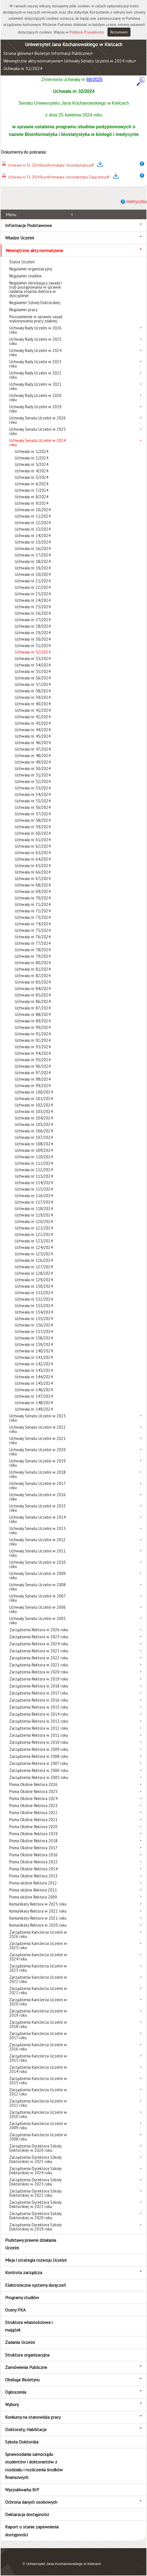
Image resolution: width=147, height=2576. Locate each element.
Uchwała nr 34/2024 (32, 665)
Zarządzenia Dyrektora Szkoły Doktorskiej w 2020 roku (35, 2215)
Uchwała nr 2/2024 (31, 458)
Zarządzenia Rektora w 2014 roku (38, 1714)
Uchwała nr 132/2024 (34, 1299)
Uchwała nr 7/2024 (31, 490)
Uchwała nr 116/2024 (34, 1195)
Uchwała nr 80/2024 (32, 962)
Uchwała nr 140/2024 (34, 1351)
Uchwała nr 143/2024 (34, 1370)
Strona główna (17, 53)
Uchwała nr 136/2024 (34, 1325)
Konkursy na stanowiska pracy (33, 2417)
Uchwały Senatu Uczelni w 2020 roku (37, 1452)
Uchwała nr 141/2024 (34, 1357)
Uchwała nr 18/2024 (32, 561)
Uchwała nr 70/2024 (32, 898)
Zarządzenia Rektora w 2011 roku (38, 1735)
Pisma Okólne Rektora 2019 (33, 1833)
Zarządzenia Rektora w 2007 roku (38, 1763)
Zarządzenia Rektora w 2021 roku (38, 1665)
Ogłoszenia (15, 2392)
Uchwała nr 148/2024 (34, 1402)
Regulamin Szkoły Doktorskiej (34, 302)
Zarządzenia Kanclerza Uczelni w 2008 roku (38, 2137)
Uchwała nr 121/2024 (34, 1228)
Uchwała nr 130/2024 (34, 1286)
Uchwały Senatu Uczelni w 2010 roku (37, 1564)
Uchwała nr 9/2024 (31, 503)
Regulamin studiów (25, 276)
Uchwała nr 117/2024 (34, 1202)
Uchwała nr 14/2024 (32, 535)
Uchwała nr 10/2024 (32, 509)
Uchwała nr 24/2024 (32, 600)
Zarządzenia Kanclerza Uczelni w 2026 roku (38, 1934)
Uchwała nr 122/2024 (34, 1234)
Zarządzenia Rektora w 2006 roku (38, 1770)
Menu (11, 214)
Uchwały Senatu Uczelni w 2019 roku (37, 1463)
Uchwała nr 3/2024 (31, 464)
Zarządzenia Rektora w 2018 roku (38, 1686)
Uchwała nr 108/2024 (34, 1143)
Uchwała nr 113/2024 (34, 1176)
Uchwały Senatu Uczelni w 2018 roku (37, 1474)
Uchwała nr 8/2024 (31, 496)
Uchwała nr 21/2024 (32, 581)
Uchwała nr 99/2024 (32, 1085)
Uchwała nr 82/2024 (32, 975)
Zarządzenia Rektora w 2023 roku (38, 1650)
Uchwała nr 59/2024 (32, 826)
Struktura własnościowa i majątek (28, 2326)
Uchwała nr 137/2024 (34, 1331)
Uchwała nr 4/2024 (31, 471)
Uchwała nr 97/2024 (32, 1072)
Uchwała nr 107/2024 (34, 1137)
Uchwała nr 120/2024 (34, 1221)
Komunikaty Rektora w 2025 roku (37, 1904)
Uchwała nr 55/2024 (32, 801)
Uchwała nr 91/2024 (32, 1033)
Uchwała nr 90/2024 (32, 1027)
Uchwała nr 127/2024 (34, 1266)
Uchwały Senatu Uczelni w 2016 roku (37, 1497)
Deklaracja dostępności (27, 2514)
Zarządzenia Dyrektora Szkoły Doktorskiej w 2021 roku (35, 2204)
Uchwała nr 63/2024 (32, 852)
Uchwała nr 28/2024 (32, 626)
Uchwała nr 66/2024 (32, 872)
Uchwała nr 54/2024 (32, 794)
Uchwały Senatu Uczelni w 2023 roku (37, 1418)
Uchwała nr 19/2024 (32, 568)
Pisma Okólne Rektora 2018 (33, 1840)
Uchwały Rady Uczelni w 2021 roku (35, 386)
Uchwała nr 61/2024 (32, 839)
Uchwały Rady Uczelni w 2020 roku (35, 397)
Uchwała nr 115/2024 (34, 1189)
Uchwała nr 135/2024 (34, 1318)
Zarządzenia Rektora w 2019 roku (38, 1679)
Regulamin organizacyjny (30, 268)
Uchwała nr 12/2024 (32, 522)
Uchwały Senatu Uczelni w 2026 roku (37, 420)
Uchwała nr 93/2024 (32, 1046)
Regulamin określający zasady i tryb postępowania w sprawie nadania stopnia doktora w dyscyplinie (35, 289)
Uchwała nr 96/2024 (32, 1066)
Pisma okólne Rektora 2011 (33, 1890)
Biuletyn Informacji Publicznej (62, 53)
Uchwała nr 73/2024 (32, 917)
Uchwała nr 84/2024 (32, 988)
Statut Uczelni (22, 261)
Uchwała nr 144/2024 (34, 1376)
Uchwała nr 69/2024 (32, 891)
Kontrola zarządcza (23, 2272)
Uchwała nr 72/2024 (32, 911)
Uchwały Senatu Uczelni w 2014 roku (37, 1519)
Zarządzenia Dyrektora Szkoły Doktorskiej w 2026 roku (35, 2148)
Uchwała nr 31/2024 (32, 645)
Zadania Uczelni (20, 2342)
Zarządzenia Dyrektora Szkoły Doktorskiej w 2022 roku (35, 2193)
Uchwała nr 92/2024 (32, 1040)
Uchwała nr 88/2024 (32, 1014)
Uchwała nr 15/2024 (32, 542)
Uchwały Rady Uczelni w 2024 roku (35, 352)
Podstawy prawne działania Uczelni (30, 2243)
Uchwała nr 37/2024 (32, 684)
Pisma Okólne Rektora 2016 (33, 1854)
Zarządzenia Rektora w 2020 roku (38, 1672)
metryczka (136, 201)
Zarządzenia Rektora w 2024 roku (38, 1643)
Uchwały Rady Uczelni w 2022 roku (35, 375)
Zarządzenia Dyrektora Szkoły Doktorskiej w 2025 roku (35, 2159)
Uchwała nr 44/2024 (32, 729)
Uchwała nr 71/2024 (32, 904)
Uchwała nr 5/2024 (31, 477)
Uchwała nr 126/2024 (34, 1260)
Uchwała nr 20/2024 (32, 574)
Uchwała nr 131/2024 (34, 1292)
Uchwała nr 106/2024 (34, 1131)
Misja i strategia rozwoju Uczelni (35, 2260)
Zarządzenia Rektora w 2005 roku (38, 1777)
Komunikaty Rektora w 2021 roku (37, 1918)
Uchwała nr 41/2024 (32, 710)
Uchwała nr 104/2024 (34, 1118)
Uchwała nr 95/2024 (32, 1059)
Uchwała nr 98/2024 (32, 1079)
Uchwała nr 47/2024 (32, 749)
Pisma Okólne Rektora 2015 (33, 1861)
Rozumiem (119, 32)
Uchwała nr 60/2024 (32, 833)
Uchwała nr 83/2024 (32, 982)
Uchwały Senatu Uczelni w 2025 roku (37, 431)
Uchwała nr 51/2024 (32, 775)
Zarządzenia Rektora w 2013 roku (38, 1721)
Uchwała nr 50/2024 (32, 768)
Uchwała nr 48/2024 (32, 755)
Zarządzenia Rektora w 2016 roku (38, 1700)
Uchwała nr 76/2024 (32, 936)
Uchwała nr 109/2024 (34, 1150)
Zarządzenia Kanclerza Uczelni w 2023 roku (38, 1968)
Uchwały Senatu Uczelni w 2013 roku (37, 1530)
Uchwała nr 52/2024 (32, 781)
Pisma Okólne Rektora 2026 (33, 1784)
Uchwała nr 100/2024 (34, 1092)
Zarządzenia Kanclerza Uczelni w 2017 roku (38, 2035)
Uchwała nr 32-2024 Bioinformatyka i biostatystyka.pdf (51, 165)
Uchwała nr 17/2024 (32, 555)
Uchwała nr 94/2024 (32, 1053)
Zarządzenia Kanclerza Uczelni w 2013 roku (38, 2080)
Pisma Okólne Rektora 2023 (33, 1805)
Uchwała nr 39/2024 (32, 697)
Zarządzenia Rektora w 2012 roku (38, 1728)
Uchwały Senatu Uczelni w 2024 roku (99, 61)
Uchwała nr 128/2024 (34, 1273)
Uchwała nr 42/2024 (32, 716)
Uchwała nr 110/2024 (34, 1156)
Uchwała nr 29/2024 (32, 632)
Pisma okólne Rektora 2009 (33, 1897)
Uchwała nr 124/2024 (34, 1247)
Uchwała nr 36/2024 (32, 678)
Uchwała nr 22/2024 (32, 587)
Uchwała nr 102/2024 (34, 1105)
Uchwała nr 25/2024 (32, 606)
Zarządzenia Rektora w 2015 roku (38, 1707)
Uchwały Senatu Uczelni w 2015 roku (37, 1508)
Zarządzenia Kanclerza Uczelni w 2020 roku (38, 2002)
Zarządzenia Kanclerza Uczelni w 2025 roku (38, 1945)
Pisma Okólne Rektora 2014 (33, 1869)
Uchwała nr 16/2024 (32, 548)
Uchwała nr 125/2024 (34, 1253)
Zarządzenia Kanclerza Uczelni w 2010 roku (38, 2114)
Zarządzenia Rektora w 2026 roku (38, 1629)
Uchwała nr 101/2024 (34, 1098)
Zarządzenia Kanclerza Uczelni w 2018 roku (38, 2024)
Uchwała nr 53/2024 (32, 788)
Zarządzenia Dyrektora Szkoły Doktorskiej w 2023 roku (35, 2182)
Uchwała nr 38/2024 (32, 691)
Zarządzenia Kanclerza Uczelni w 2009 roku (38, 2125)
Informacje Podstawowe (28, 225)
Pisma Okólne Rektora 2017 (33, 1847)
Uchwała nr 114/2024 (34, 1182)
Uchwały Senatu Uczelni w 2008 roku (37, 1587)
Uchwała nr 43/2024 (32, 723)
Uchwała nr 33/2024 (32, 658)
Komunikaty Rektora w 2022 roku (37, 1911)
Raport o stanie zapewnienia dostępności (32, 2530)
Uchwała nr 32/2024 (22, 68)
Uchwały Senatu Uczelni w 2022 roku (37, 1429)
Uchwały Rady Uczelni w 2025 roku (35, 341)
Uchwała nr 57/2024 (32, 813)
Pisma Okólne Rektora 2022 (33, 1812)
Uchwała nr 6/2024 (31, 483)
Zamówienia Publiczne (26, 2367)
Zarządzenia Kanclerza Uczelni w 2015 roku (38, 2058)
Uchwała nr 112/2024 (34, 1169)
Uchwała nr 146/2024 (34, 1389)
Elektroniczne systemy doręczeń (35, 2285)
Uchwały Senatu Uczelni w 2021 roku (37, 1440)
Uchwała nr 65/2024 (32, 865)
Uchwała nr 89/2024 (32, 1021)
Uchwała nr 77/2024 (32, 943)
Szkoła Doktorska (21, 2442)
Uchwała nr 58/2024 (32, 820)
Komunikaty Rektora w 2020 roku (37, 1925)
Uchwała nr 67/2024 (32, 878)
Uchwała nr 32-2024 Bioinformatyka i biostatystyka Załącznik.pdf (58, 177)
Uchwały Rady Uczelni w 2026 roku (35, 330)
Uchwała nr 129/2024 (34, 1279)
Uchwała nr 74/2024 (32, 923)
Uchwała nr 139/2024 (34, 1344)
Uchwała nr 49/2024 (32, 762)
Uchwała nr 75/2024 (32, 930)
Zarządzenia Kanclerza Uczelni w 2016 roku (38, 2047)
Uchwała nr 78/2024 (32, 949)
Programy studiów (22, 2297)
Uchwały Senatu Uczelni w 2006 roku (37, 1609)
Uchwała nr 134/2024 (34, 1312)
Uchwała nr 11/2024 (32, 516)
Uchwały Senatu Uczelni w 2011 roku (37, 1553)
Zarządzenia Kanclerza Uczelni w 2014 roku (38, 2069)
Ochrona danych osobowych (31, 2502)
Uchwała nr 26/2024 (32, 613)
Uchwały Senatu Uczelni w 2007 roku (37, 1598)
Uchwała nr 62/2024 (32, 846)
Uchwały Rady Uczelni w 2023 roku (35, 364)
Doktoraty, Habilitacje (26, 2429)
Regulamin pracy (23, 309)
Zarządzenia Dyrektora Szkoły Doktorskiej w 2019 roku (35, 2227)
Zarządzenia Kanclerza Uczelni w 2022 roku (38, 1979)
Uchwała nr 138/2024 (34, 1338)
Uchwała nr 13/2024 (32, 529)
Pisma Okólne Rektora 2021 (33, 1819)
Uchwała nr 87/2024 (32, 1008)
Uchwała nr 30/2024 (32, 639)
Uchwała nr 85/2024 (32, 995)
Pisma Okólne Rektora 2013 (33, 1876)
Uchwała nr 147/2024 (34, 1396)
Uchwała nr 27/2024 (32, 619)
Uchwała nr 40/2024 (32, 703)
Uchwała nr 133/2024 (34, 1305)
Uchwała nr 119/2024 (34, 1215)
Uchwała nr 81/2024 (32, 969)
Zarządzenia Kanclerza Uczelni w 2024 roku (38, 1957)
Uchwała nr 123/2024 (34, 1241)
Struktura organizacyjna (27, 2355)
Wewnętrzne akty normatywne (32, 61)
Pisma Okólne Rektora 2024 (33, 1798)
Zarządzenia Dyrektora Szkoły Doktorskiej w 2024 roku (35, 2170)
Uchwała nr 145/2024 (34, 1383)
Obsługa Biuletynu (22, 2379)
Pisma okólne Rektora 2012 (33, 1883)
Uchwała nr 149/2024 (34, 1409)
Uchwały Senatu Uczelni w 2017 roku (37, 1485)
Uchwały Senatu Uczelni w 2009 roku (37, 1575)
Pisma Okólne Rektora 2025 (33, 1791)
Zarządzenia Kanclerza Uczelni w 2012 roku (38, 2092)
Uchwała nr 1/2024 (31, 451)
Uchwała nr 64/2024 (32, 859)
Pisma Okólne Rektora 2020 (33, 1826)
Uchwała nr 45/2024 (32, 736)
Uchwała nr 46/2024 (32, 742)
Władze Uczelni (19, 238)
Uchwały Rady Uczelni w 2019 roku (35, 409)
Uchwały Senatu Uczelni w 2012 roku (37, 1542)
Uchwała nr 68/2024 (32, 885)
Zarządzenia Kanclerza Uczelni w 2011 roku (38, 2103)
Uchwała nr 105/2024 (34, 1124)
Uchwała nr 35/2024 (32, 671)
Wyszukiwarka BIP (22, 2489)
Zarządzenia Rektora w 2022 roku (38, 1658)
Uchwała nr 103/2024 (34, 1111)
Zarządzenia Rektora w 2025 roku (38, 1636)
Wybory (12, 2404)
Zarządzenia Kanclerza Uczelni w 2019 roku (38, 2013)
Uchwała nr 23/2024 (32, 593)
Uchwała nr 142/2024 (34, 1363)
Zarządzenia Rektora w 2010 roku (38, 1742)
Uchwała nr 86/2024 (32, 1001)
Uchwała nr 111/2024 (34, 1163)
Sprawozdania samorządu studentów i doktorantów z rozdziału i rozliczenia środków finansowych (34, 2465)
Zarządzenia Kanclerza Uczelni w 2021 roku (38, 1990)
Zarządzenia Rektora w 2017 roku (38, 1693)
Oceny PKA (15, 2310)
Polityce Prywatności (87, 32)
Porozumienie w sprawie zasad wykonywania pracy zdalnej (35, 319)
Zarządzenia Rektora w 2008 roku (38, 1756)
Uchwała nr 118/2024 (34, 1208)
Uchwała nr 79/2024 (32, 956)
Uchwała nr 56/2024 (32, 807)
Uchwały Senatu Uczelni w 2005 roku (37, 1620)
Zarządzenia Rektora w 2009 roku (38, 1749)
